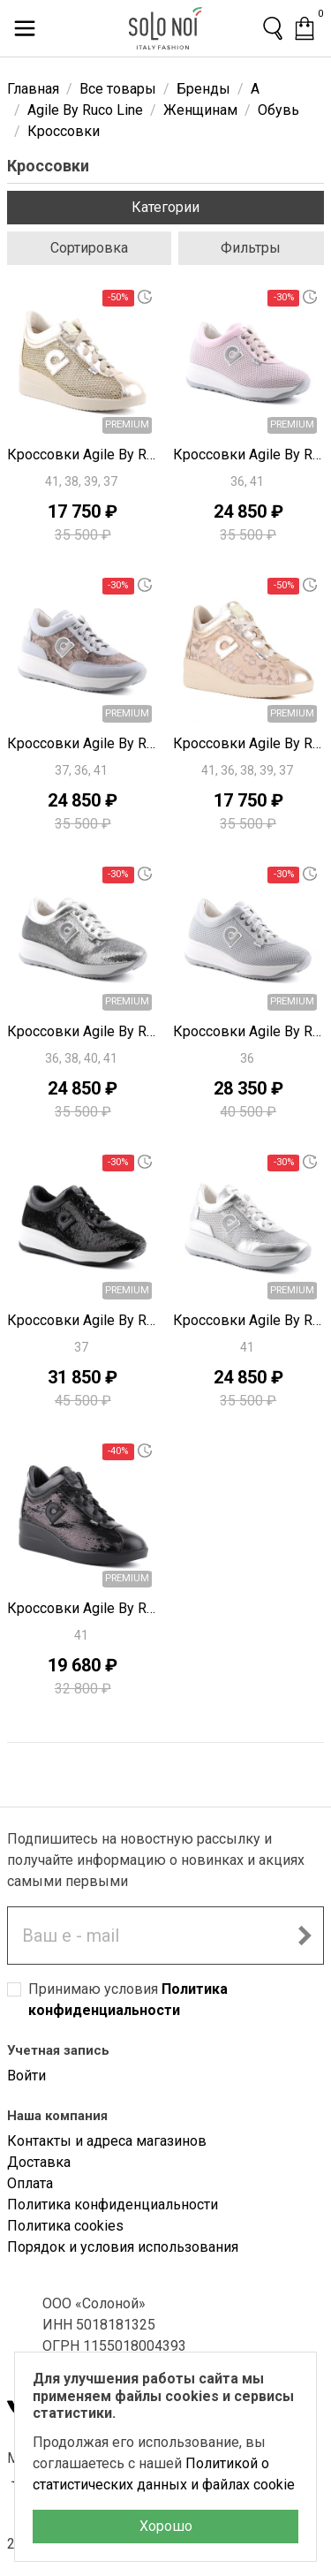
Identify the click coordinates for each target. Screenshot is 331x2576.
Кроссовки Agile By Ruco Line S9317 (249, 1031)
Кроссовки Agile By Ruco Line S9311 (83, 1031)
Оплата (30, 2183)
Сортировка (89, 247)
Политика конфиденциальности (112, 2204)
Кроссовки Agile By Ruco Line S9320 (83, 454)
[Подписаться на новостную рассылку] (304, 1935)
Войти (26, 2075)
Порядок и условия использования (122, 2247)
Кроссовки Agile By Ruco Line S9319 (249, 454)
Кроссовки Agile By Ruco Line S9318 (83, 743)
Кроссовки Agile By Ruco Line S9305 (83, 1608)
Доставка (39, 2162)
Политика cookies (65, 2225)
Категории (165, 207)
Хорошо (165, 2526)
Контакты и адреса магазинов (107, 2141)
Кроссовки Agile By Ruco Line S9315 (83, 1320)
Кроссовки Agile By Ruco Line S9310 (249, 1320)
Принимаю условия (128, 2000)
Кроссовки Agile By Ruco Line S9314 (249, 743)
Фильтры (251, 247)
